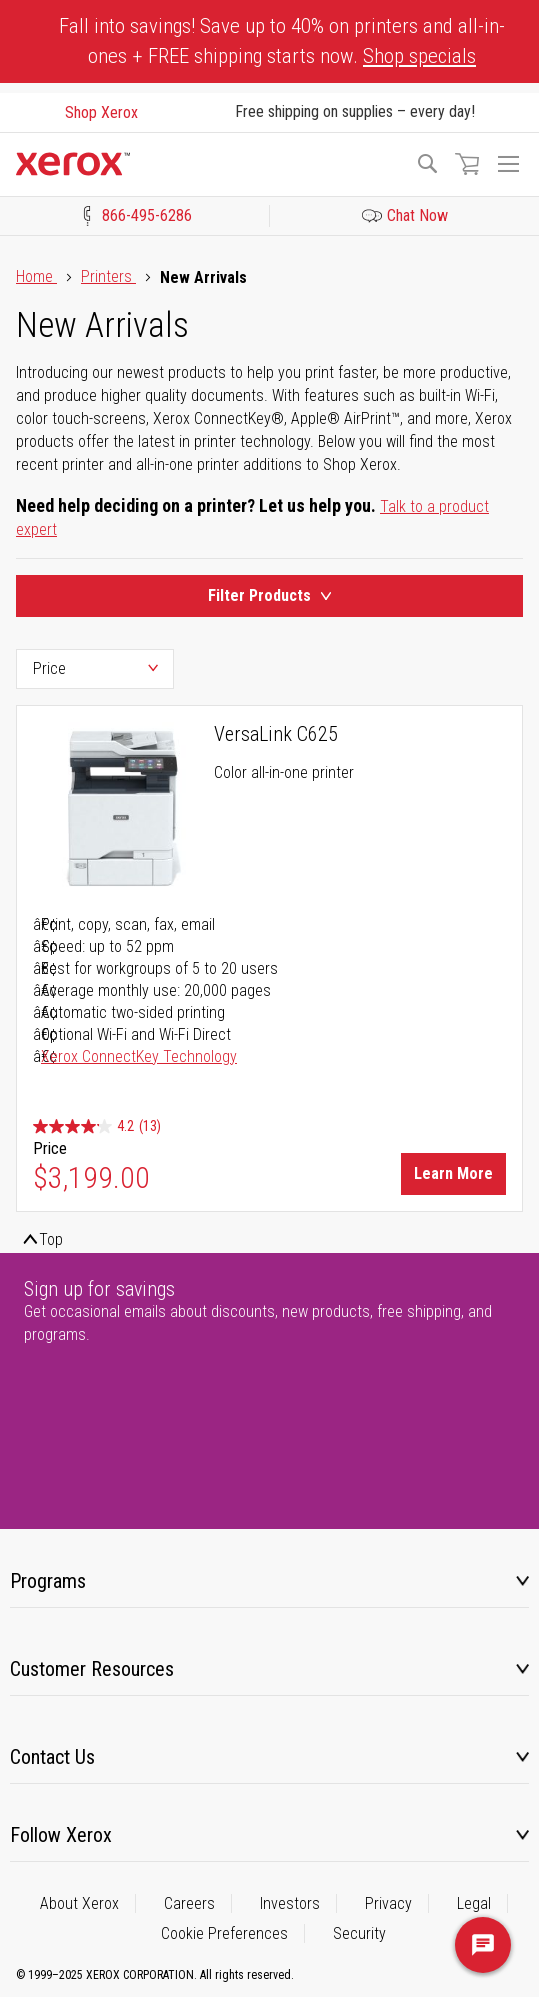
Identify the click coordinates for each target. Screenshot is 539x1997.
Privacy (388, 1903)
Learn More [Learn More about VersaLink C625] (453, 1173)
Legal (474, 1903)
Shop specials (419, 56)
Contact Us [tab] (52, 1757)
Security (359, 1933)
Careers (189, 1903)
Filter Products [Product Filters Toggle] (269, 595)
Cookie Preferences (224, 1933)
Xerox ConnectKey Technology (139, 1056)
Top (51, 1239)
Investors (290, 1903)
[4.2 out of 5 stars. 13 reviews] (97, 1127)
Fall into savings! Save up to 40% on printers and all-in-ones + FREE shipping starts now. (282, 41)
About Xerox (79, 1903)
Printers (108, 276)
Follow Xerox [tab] (61, 1835)
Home (36, 276)
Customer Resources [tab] (92, 1669)
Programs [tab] (48, 1581)
